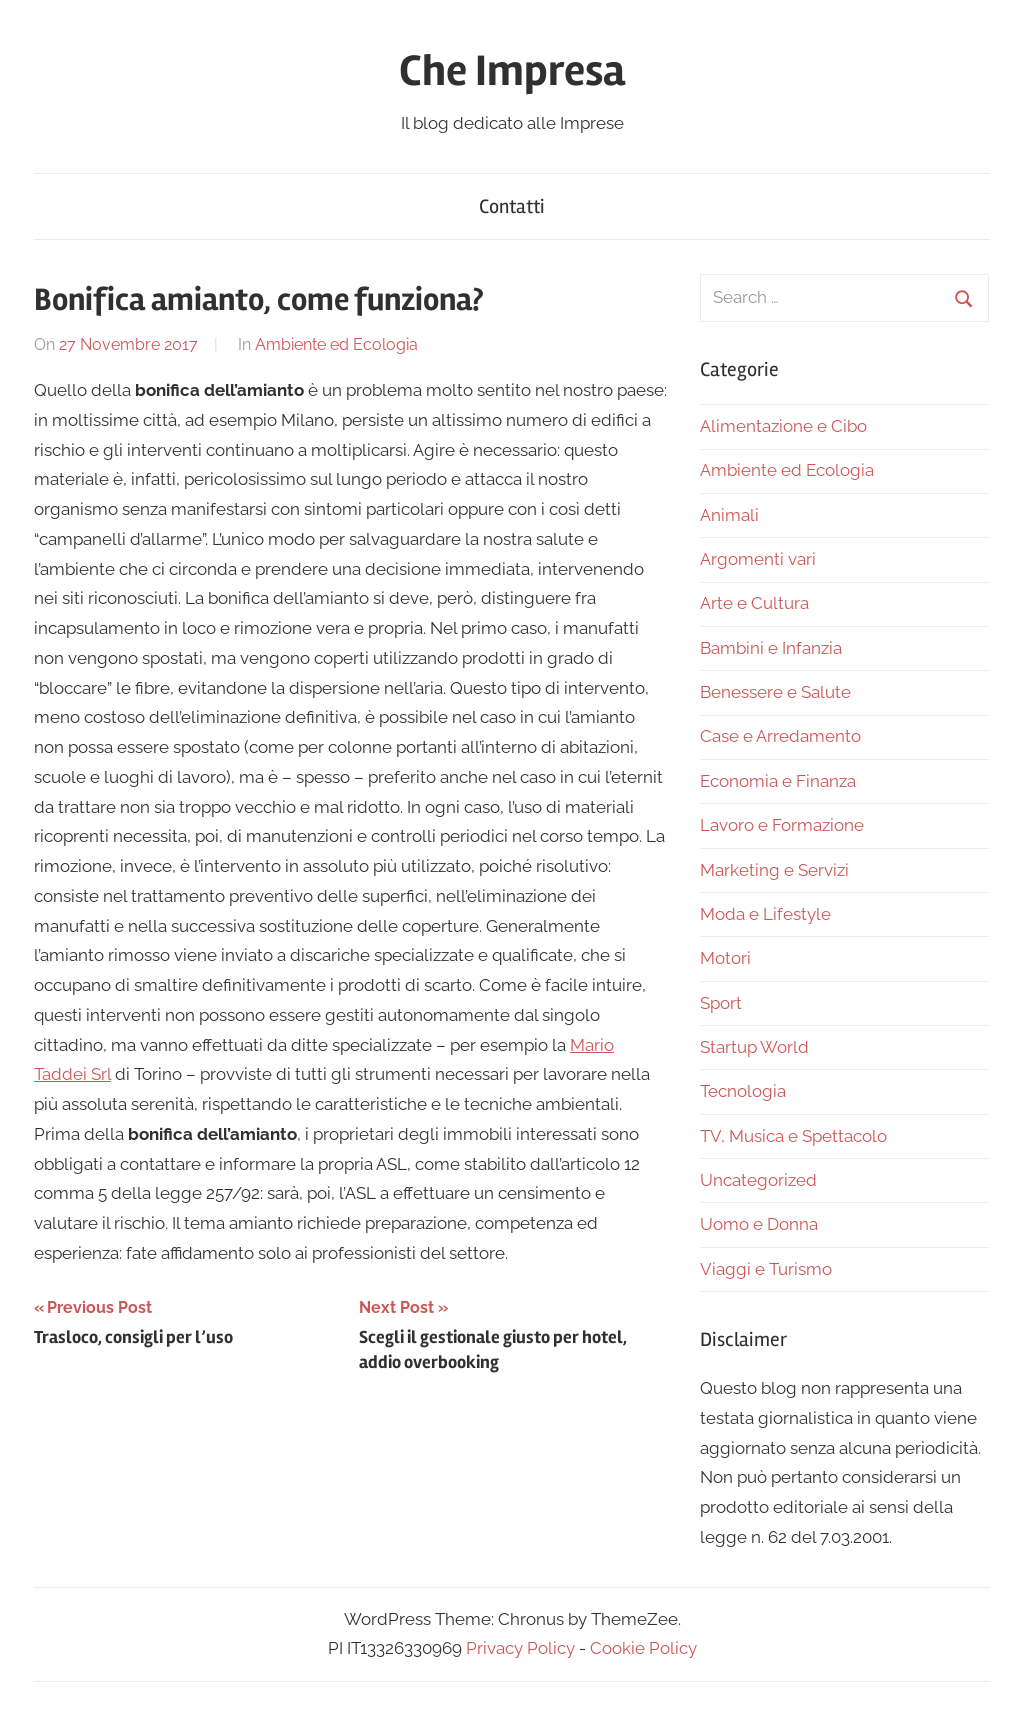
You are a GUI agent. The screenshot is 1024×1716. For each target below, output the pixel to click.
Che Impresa (512, 71)
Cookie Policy (643, 1648)
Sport (721, 1003)
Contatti (512, 206)
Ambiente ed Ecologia (336, 344)
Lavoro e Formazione (782, 825)
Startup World (754, 1047)
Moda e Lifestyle (765, 914)
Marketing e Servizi (774, 870)
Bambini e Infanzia (771, 648)
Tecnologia (743, 1091)
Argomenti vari (758, 559)
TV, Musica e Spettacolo (793, 1136)
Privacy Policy (520, 1648)
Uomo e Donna (759, 1224)
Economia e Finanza (778, 781)
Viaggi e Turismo (766, 1269)
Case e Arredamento (780, 736)
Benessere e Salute (775, 692)
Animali (729, 515)
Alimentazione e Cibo (783, 426)
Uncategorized (758, 1180)
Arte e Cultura (754, 603)
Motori (725, 958)
